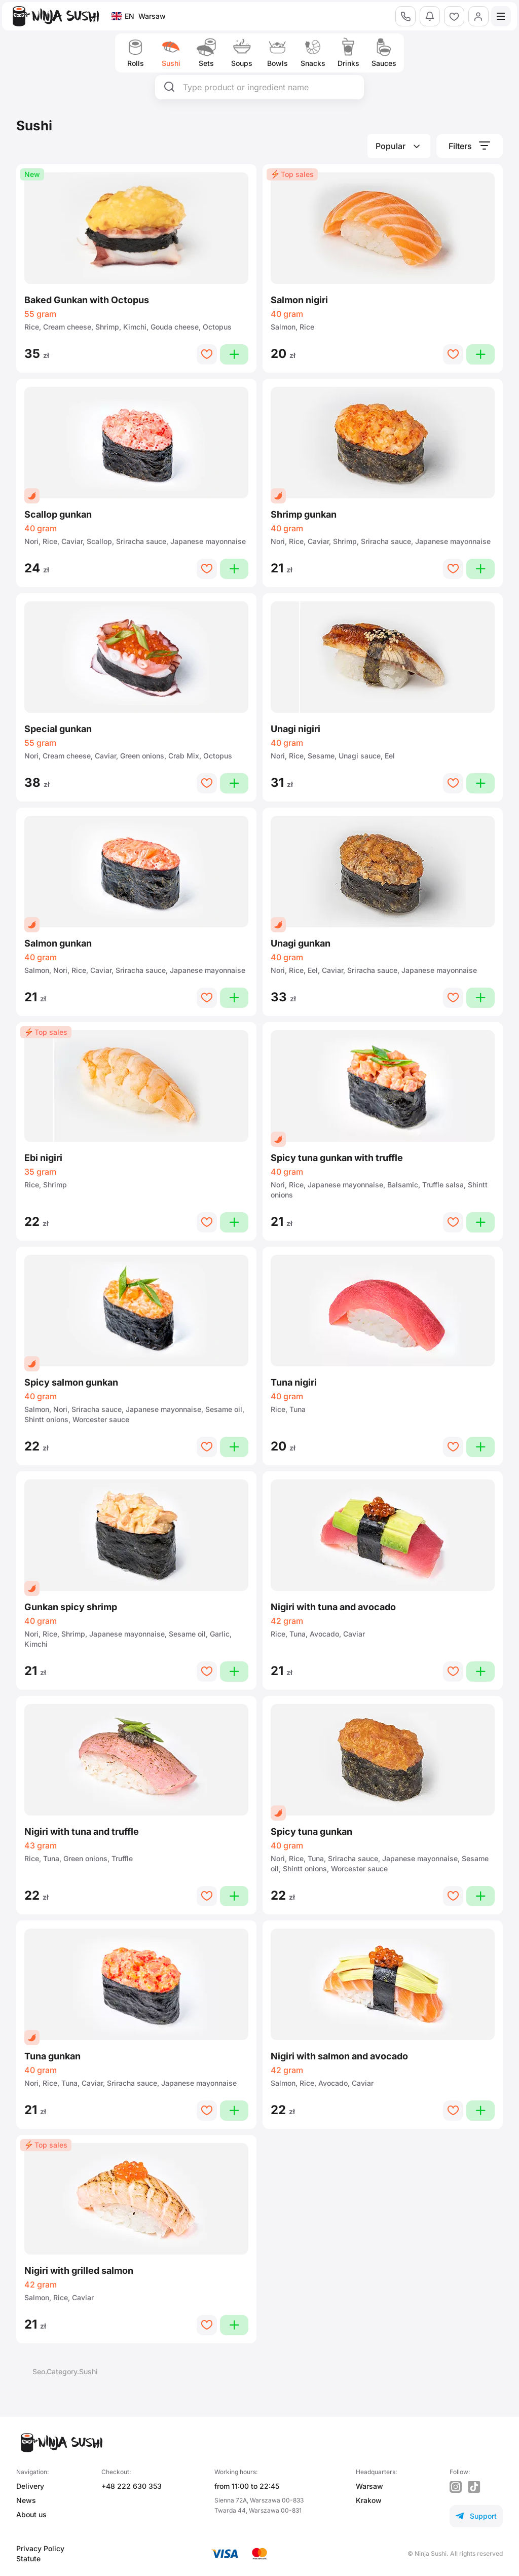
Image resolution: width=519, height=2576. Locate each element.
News (26, 2500)
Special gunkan (58, 728)
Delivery (30, 2486)
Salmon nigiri (299, 300)
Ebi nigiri (43, 1157)
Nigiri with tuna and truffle (81, 1831)
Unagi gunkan (300, 943)
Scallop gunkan (58, 514)
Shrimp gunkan (304, 514)
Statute (28, 2558)
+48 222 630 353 (131, 2486)
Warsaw (369, 2486)
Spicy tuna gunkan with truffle (337, 1157)
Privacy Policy (40, 2548)
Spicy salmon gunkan (71, 1382)
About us (31, 2514)
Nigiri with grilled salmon (78, 2270)
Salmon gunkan (58, 943)
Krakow (369, 2500)
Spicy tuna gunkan (311, 1831)
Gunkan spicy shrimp (70, 1607)
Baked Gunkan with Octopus (86, 300)
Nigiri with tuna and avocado (333, 1607)
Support (476, 2516)
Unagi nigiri (295, 728)
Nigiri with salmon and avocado (339, 2056)
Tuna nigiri (294, 1382)
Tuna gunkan (52, 2056)
